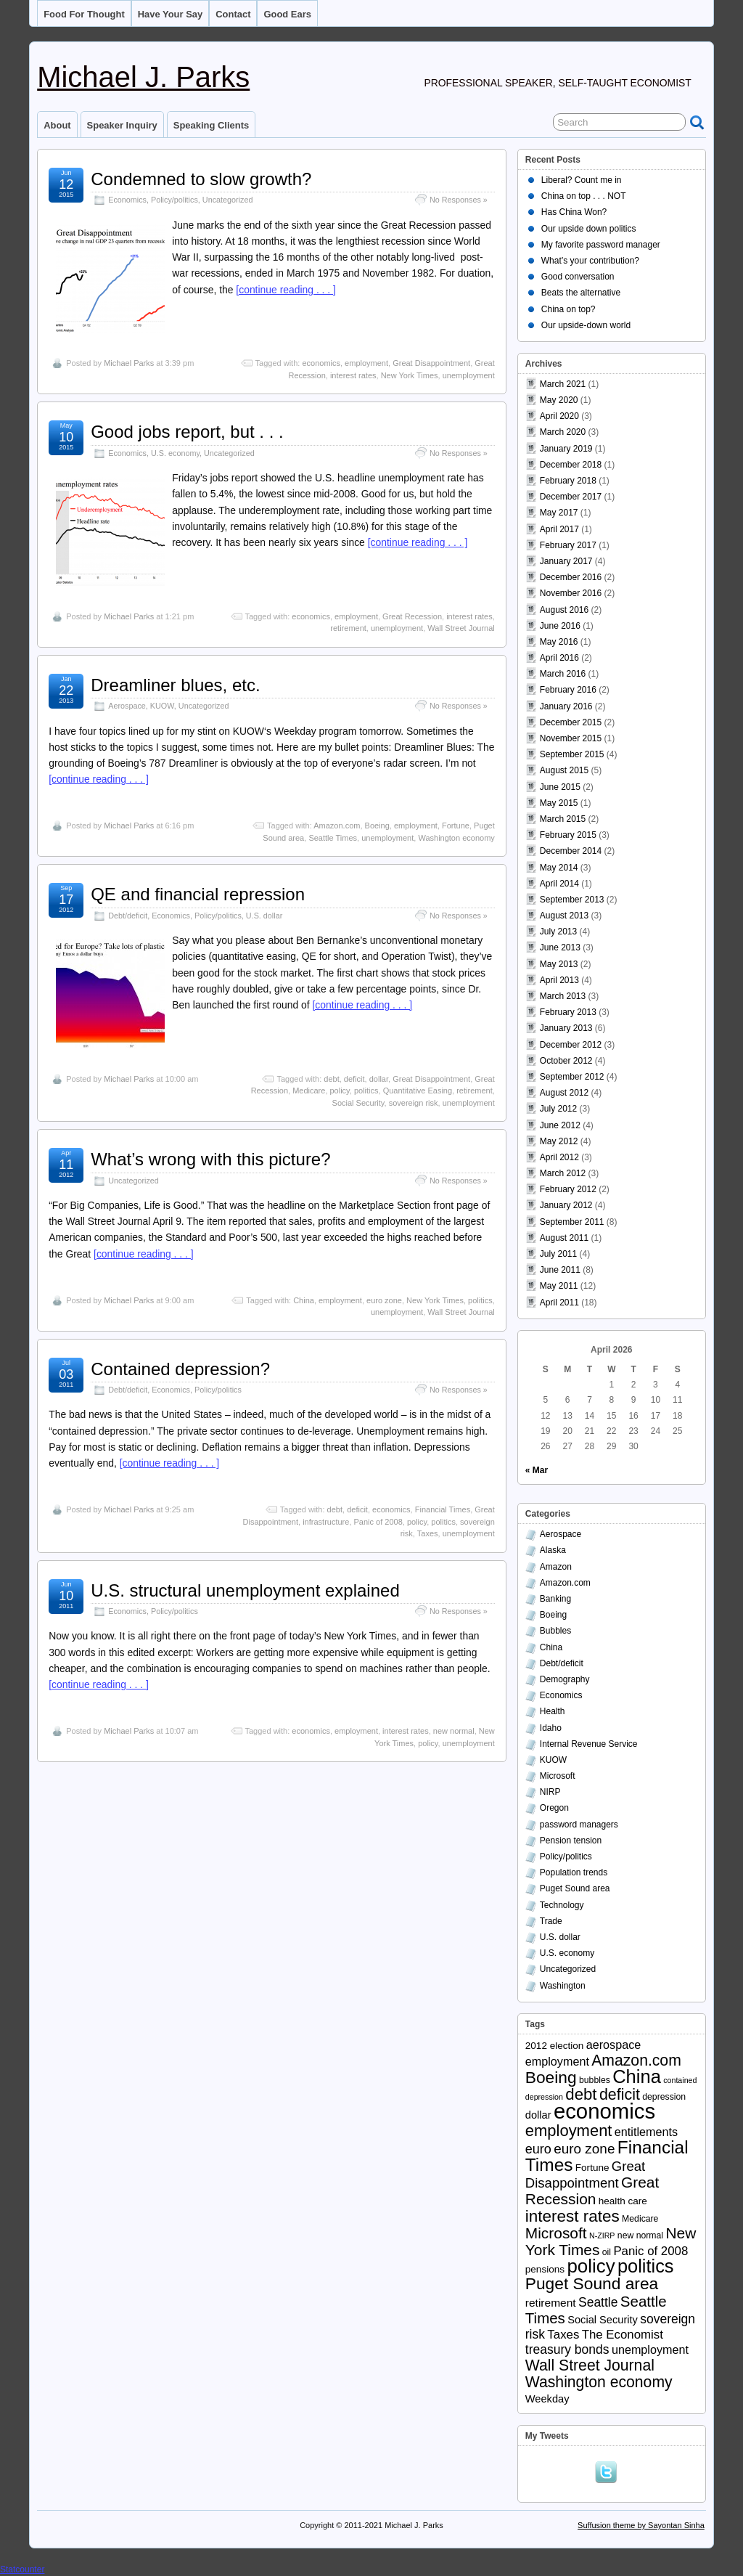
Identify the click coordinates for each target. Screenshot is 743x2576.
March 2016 (563, 674)
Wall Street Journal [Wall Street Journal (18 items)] (589, 2365)
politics (366, 1090)
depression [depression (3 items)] (664, 2097)
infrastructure (326, 1521)
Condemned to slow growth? (201, 179)
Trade (551, 1921)
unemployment (469, 375)
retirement (348, 628)
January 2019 (566, 449)
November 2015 (571, 738)
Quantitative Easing (417, 1090)
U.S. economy (175, 453)
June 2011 (560, 1270)
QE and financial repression (198, 894)
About (57, 125)
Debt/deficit (127, 915)
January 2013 (566, 1028)
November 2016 (571, 593)
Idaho (551, 1728)
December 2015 (571, 722)
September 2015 (572, 754)
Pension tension (571, 1840)
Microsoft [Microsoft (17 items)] (556, 2233)
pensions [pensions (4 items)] (545, 2269)
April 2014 (559, 884)
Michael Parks (129, 363)
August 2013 (564, 915)
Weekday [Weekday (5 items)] (547, 2399)
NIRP (550, 1792)
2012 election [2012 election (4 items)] (554, 2045)
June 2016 (560, 626)
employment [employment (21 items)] (568, 2130)
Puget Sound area (575, 1888)
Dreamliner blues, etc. (175, 685)
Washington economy (456, 837)
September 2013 (572, 899)
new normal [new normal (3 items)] (640, 2235)
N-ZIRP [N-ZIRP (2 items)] (602, 2235)
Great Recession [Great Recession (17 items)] (592, 2190)
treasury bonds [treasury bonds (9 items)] (567, 2349)
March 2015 (563, 819)
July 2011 (558, 1254)
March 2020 (563, 432)
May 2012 (559, 1141)
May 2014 (559, 868)
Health (552, 1711)
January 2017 (566, 561)
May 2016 (559, 642)
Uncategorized (227, 199)
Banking (555, 1599)
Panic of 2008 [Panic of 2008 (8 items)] (650, 2251)
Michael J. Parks (143, 77)
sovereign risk (413, 1103)
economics (321, 363)
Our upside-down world (586, 325)
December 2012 (571, 1045)
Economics (127, 199)
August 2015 (564, 770)
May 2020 (559, 400)
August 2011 (564, 1238)
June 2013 (560, 947)
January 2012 (566, 1205)
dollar (378, 1079)
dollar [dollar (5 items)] (538, 2115)
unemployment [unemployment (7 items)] (650, 2349)
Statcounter (22, 2569)
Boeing (377, 825)
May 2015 (559, 803)
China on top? (568, 309)
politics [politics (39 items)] (645, 2266)
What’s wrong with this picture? (210, 1159)
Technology (562, 1905)
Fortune (455, 825)
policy (340, 1090)
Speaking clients (211, 125)
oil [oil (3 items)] (606, 2252)
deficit (354, 1079)
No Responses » (459, 199)
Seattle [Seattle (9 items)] (597, 2302)
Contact (232, 14)
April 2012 (559, 1157)
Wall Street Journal (461, 628)
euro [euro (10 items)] (538, 2149)
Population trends (573, 1872)
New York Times (409, 375)
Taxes (427, 1533)
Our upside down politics (588, 229)
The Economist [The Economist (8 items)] (622, 2334)
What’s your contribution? (590, 261)
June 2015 (560, 787)
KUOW (162, 705)
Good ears (287, 14)
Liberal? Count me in (581, 180)
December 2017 (571, 497)
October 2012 (566, 1061)
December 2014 (571, 851)
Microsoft (557, 1776)
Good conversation (578, 277)
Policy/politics (174, 199)
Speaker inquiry (122, 125)
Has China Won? (574, 212)
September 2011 (572, 1222)
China (303, 1300)
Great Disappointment (431, 363)
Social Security (358, 1103)
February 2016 (568, 690)
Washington (563, 1986)
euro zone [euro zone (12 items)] (584, 2148)
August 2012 (564, 1093)
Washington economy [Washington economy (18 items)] (599, 2381)
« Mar (536, 1470)
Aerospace (127, 705)
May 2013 (559, 964)
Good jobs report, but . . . (187, 431)
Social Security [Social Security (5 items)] (602, 2320)
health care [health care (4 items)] (623, 2201)
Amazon (556, 1567)
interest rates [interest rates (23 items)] (572, 2216)
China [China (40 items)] (636, 2076)
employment (366, 363)
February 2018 (568, 481)
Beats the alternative (580, 293)
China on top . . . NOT (583, 196)
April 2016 (559, 658)
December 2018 (571, 465)
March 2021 (563, 384)
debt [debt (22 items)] (580, 2094)
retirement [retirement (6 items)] (550, 2302)
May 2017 (559, 513)
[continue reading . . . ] (286, 289)
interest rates (353, 375)
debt (331, 1079)
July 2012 (558, 1109)
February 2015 (568, 835)
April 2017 (559, 529)
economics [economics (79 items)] (604, 2111)
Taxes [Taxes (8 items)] (563, 2334)
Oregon (554, 1808)
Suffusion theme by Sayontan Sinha (641, 2525)
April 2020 (559, 416)
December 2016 (571, 577)
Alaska (553, 1550)
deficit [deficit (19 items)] (619, 2094)
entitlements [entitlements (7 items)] (646, 2131)
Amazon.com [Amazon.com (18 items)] (636, 2060)
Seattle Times (332, 837)
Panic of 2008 (378, 1521)
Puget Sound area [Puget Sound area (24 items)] (591, 2283)
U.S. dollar (264, 915)
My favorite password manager (600, 245)
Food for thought (84, 14)
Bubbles (555, 1631)
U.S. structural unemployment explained (245, 1590)
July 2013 (558, 931)
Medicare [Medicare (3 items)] (640, 2219)
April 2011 (559, 1302)
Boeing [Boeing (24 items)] (551, 2077)
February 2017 (568, 545)
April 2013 (559, 980)
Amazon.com (336, 825)
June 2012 (560, 1125)
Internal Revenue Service (589, 1744)
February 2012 (568, 1189)
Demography (565, 1679)
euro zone (384, 1300)
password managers (579, 1824)
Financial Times (442, 1509)
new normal (454, 1731)
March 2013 (563, 996)
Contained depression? (180, 1369)
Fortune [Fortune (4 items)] (592, 2167)
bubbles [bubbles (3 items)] (594, 2080)
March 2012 (563, 1173)
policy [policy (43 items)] (591, 2266)
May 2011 (559, 1286)
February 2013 (568, 1012)
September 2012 (572, 1077)
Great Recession (412, 616)
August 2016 (564, 610)
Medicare (308, 1090)
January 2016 (566, 706)
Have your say (170, 14)
